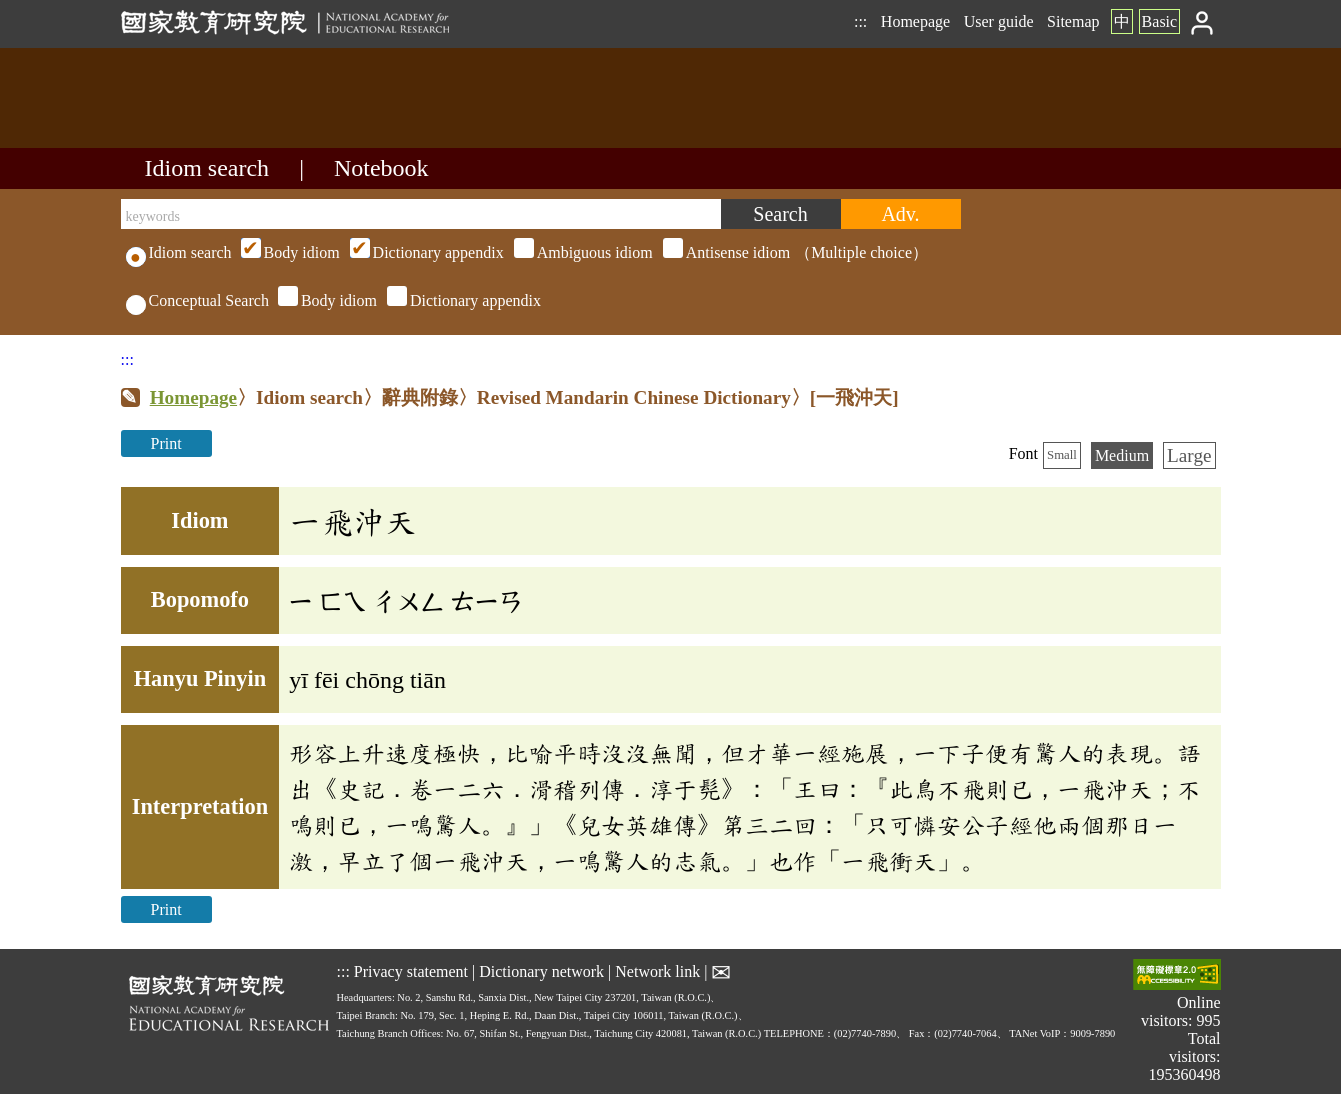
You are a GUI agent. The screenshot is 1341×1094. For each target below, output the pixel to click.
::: (860, 21)
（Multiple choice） (582, 252)
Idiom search (207, 168)
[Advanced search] (901, 214)
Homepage (915, 21)
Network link (657, 971)
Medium (1122, 455)
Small (1062, 455)
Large (1189, 455)
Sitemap (1073, 21)
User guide (999, 21)
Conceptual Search (197, 300)
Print (166, 443)
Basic (1160, 21)
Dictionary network (541, 971)
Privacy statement (411, 971)
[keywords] (421, 214)
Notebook (381, 168)
